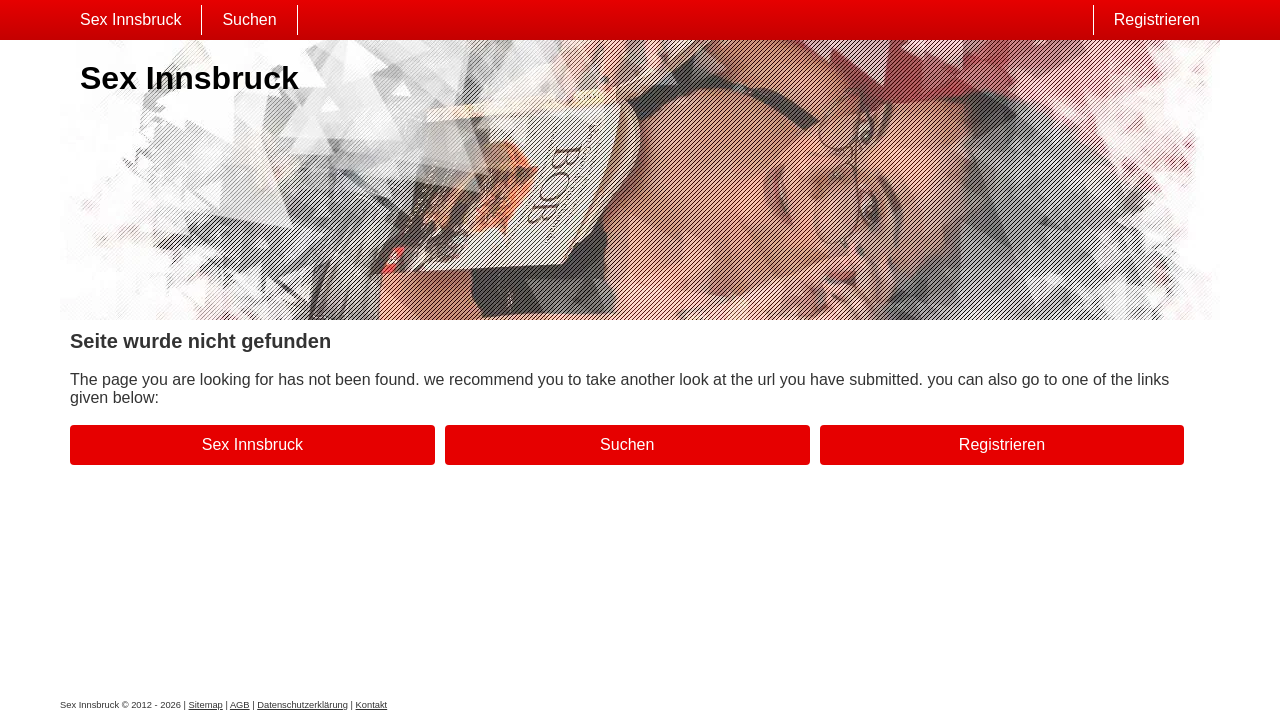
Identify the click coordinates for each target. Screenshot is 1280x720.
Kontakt (372, 705)
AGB (240, 705)
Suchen (249, 19)
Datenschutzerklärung (302, 705)
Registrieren (1157, 19)
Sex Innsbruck (130, 19)
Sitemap (206, 705)
